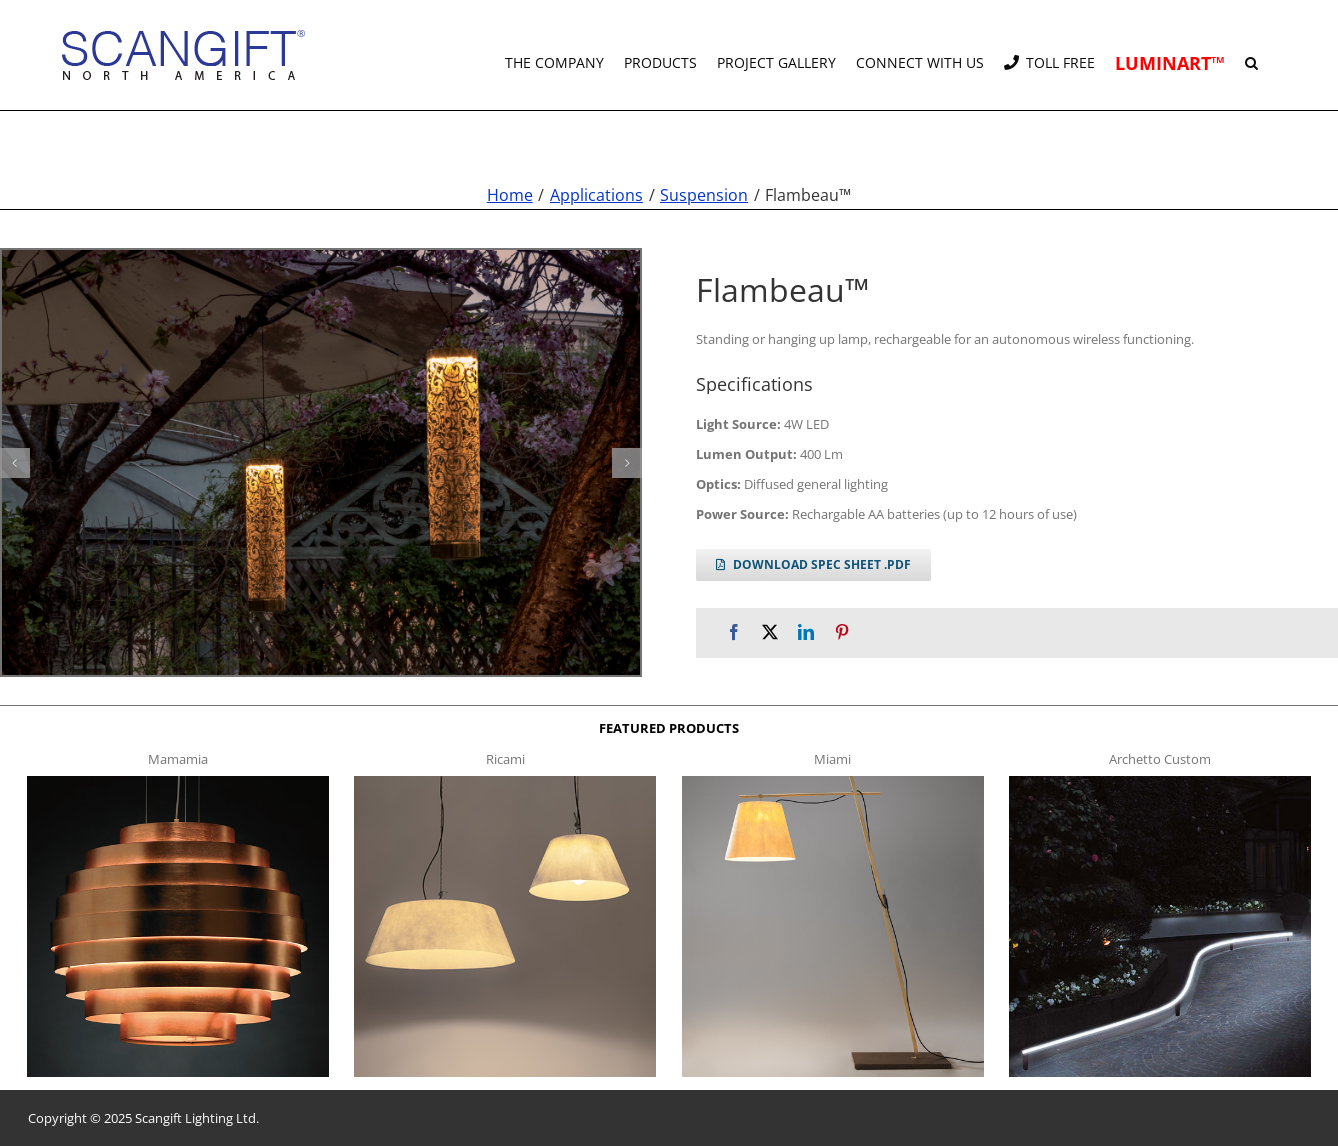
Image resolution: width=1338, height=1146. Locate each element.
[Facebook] (734, 632)
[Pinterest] (842, 632)
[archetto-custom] (1160, 782)
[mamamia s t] (178, 782)
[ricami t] (505, 782)
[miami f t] (833, 782)
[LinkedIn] (806, 632)
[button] (1251, 55)
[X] (770, 632)
